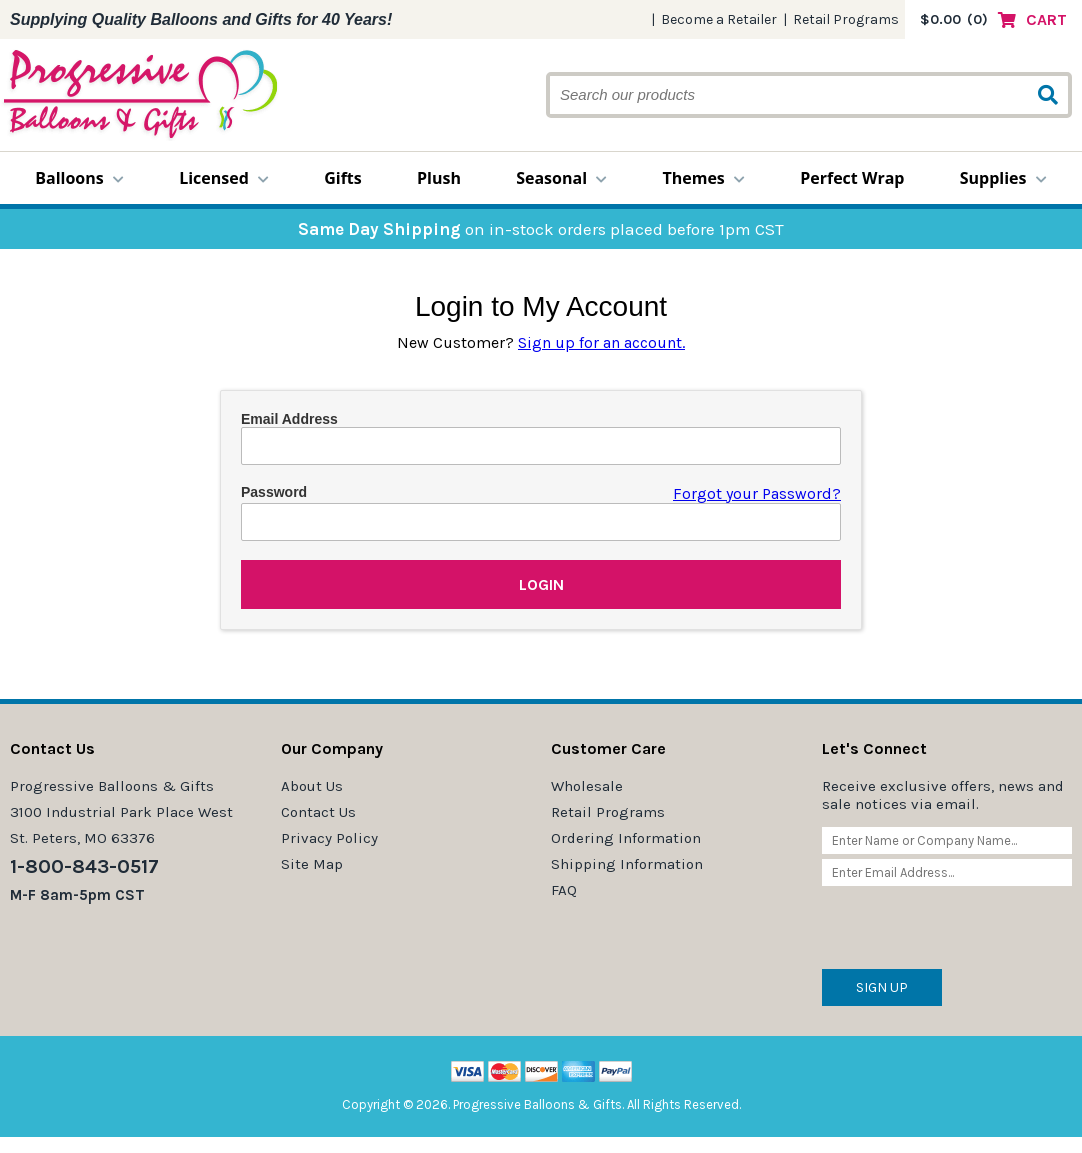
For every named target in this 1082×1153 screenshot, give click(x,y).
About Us (312, 786)
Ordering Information (626, 838)
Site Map (312, 864)
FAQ (564, 890)
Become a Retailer (719, 19)
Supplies (1003, 178)
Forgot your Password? (757, 493)
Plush (439, 178)
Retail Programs (846, 19)
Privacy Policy (329, 838)
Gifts (343, 178)
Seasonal (561, 178)
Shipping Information (627, 864)
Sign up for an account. (601, 342)
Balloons (79, 178)
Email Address (289, 419)
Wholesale (587, 786)
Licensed (224, 178)
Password (274, 492)
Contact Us (318, 812)
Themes (703, 178)
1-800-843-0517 (84, 866)
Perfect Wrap (852, 178)
